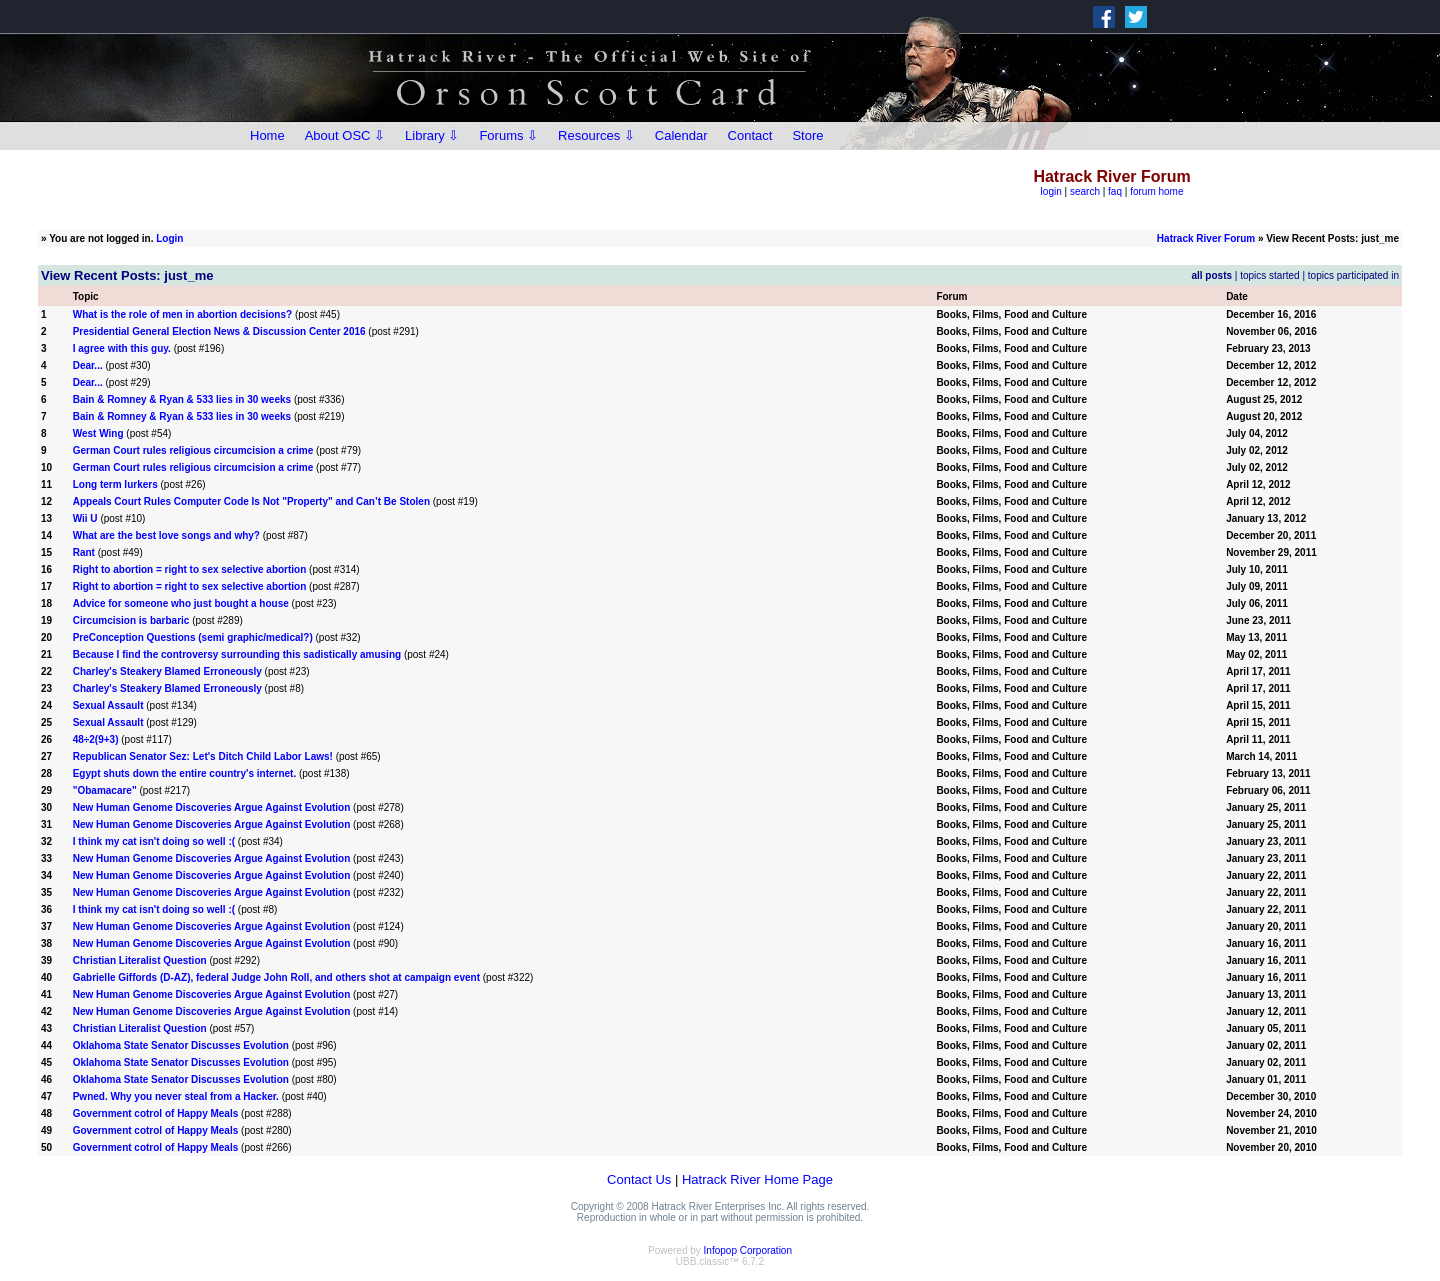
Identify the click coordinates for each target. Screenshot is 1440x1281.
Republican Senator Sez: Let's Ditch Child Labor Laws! (203, 756)
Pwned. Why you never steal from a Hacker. (176, 1096)
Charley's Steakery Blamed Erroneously (167, 671)
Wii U (85, 518)
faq (1115, 191)
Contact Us (639, 1179)
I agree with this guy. (123, 348)
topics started (1269, 275)
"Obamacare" (105, 790)
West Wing (98, 433)
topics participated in (1353, 275)
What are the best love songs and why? (166, 535)
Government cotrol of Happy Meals (156, 1113)
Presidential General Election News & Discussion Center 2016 (219, 331)
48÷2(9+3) (97, 739)
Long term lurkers (115, 484)
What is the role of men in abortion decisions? (182, 314)
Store (807, 135)
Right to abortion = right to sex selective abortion (190, 569)
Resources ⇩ (596, 135)
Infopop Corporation (748, 1250)
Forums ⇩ (508, 135)
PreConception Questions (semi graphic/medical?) (193, 637)
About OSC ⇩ (345, 135)
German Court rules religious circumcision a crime (193, 450)
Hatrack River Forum (1206, 238)
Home (267, 135)
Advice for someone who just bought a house (181, 603)
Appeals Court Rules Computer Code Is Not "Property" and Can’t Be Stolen (251, 501)
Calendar (681, 135)
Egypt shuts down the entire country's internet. (185, 773)
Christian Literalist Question (140, 960)
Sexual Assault (108, 705)
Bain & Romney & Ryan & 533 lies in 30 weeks (182, 399)
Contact (750, 135)
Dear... (88, 365)
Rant (84, 552)
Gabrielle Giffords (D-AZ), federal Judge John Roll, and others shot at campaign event (276, 977)
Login (169, 238)
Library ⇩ (432, 135)
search (1085, 191)
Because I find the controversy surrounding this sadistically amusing (237, 654)
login (1051, 191)
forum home (1156, 191)
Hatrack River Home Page (757, 1179)
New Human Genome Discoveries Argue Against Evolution (212, 807)
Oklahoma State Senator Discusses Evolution (181, 1045)
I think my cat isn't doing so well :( (154, 841)
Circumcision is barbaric (131, 620)
